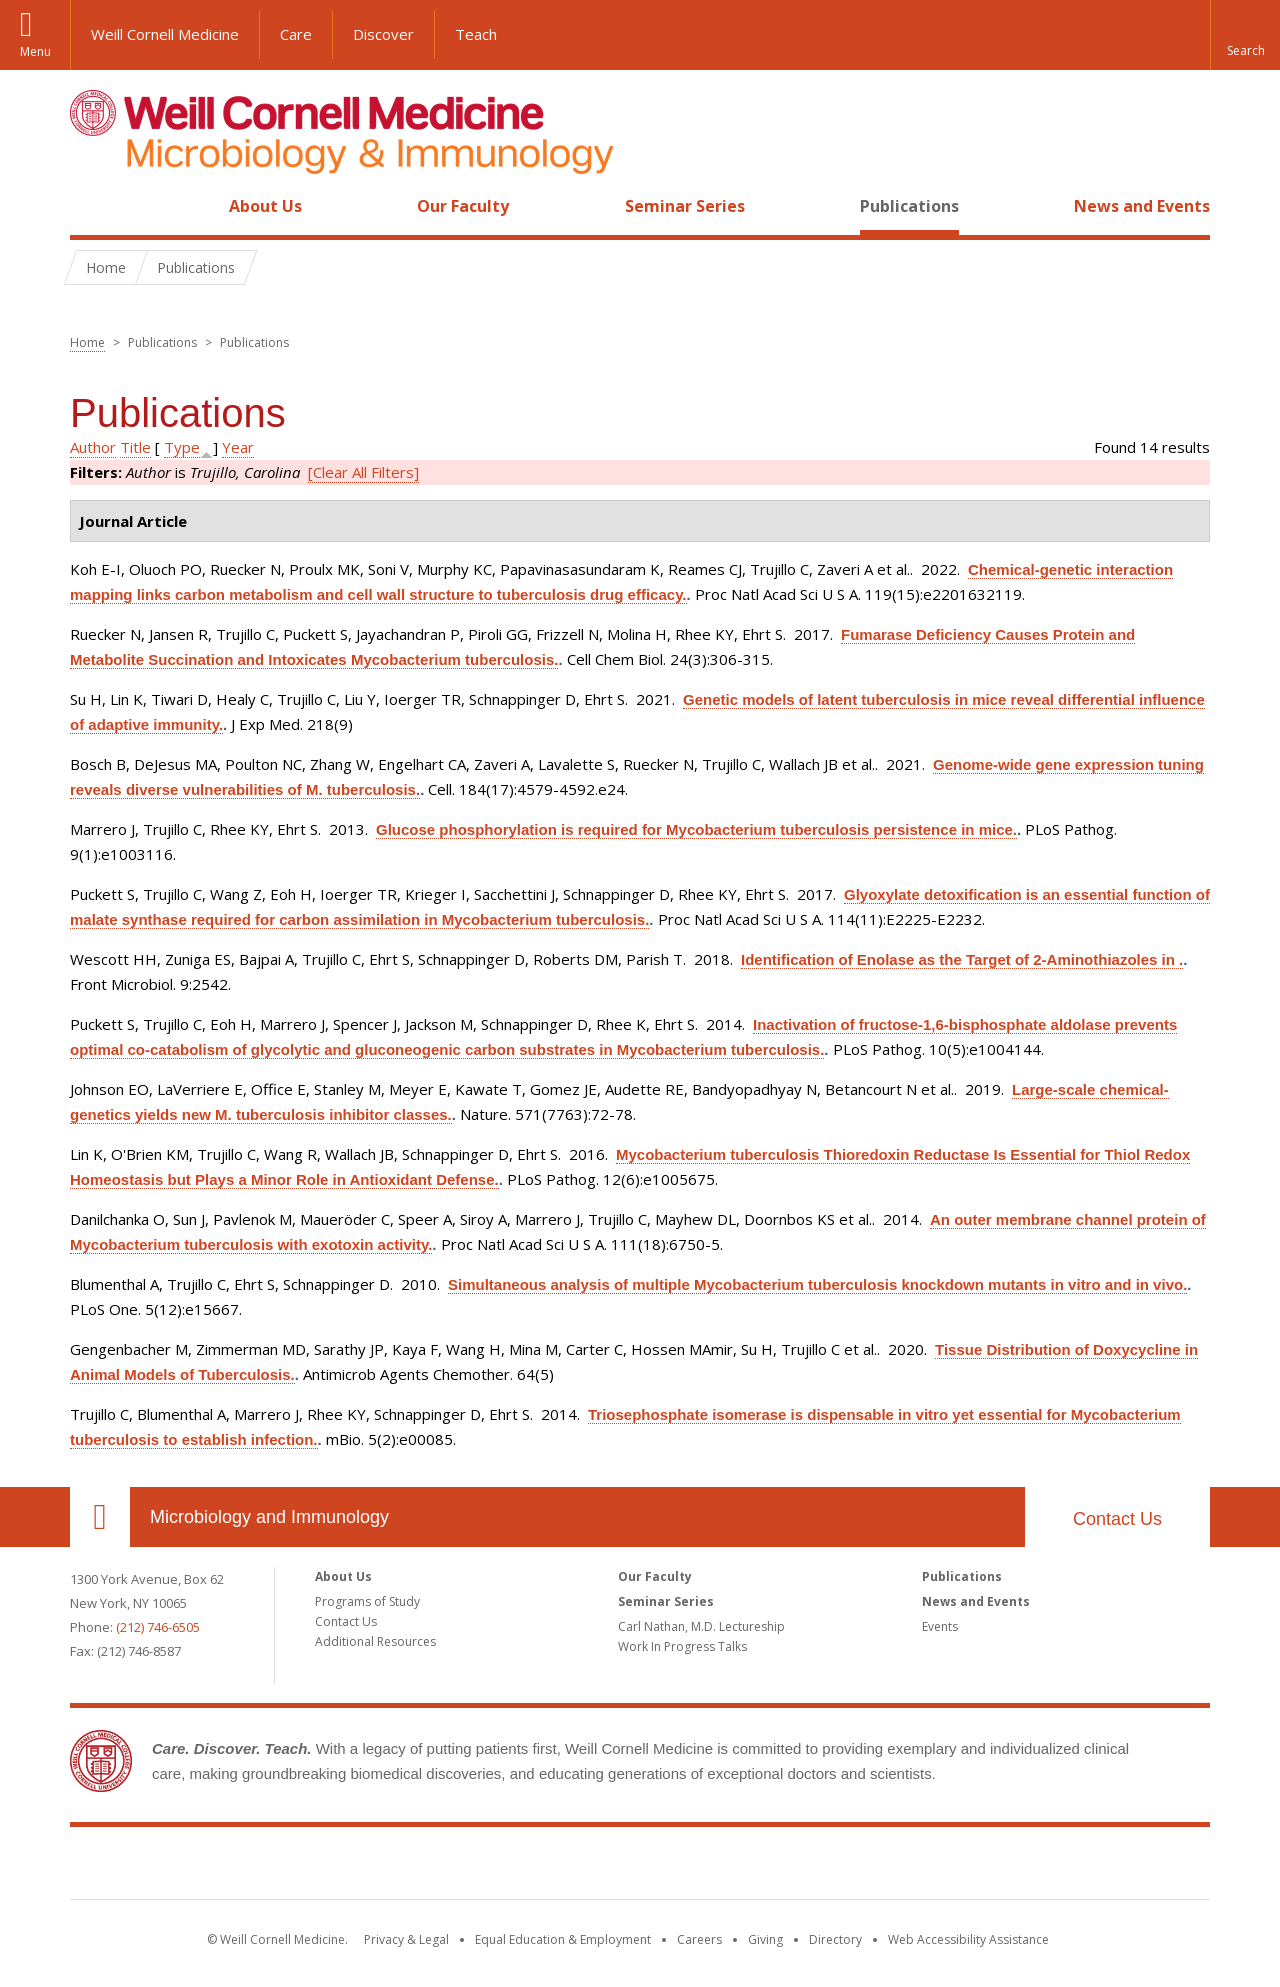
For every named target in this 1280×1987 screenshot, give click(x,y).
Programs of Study (367, 1601)
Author (93, 447)
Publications (909, 206)
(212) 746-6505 (158, 1627)
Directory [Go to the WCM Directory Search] (835, 1939)
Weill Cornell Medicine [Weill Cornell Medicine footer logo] (640, 1867)
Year (238, 447)
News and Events (1142, 206)
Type (182, 447)
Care (296, 34)
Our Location (100, 1517)
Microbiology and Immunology (269, 1517)
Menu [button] (35, 51)
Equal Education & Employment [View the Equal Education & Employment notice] (563, 1939)
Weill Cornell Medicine (165, 34)
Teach (476, 34)
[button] (1245, 35)
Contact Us (1117, 1519)
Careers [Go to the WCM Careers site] (699, 1939)
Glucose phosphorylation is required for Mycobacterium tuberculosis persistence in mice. (696, 829)
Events (940, 1626)
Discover (383, 34)
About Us (265, 206)
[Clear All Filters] (363, 472)
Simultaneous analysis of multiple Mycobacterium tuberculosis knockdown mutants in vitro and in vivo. (817, 1284)
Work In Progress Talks (682, 1646)
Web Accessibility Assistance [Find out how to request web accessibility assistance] (968, 1939)
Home (92, 206)
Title (135, 447)
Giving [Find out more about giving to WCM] (765, 1939)
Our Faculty (463, 206)
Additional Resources (375, 1641)
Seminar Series (685, 206)
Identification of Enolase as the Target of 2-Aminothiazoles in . (962, 959)
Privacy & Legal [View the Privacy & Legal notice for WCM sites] (406, 1939)
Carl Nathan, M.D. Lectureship (701, 1626)
